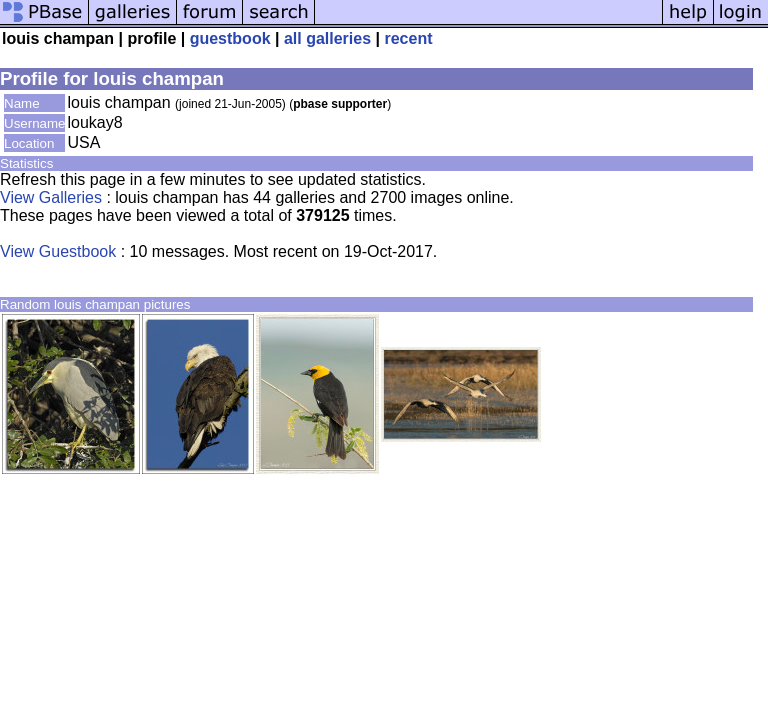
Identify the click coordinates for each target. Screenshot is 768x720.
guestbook (230, 38)
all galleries (327, 38)
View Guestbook (58, 251)
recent (408, 38)
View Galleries (51, 197)
